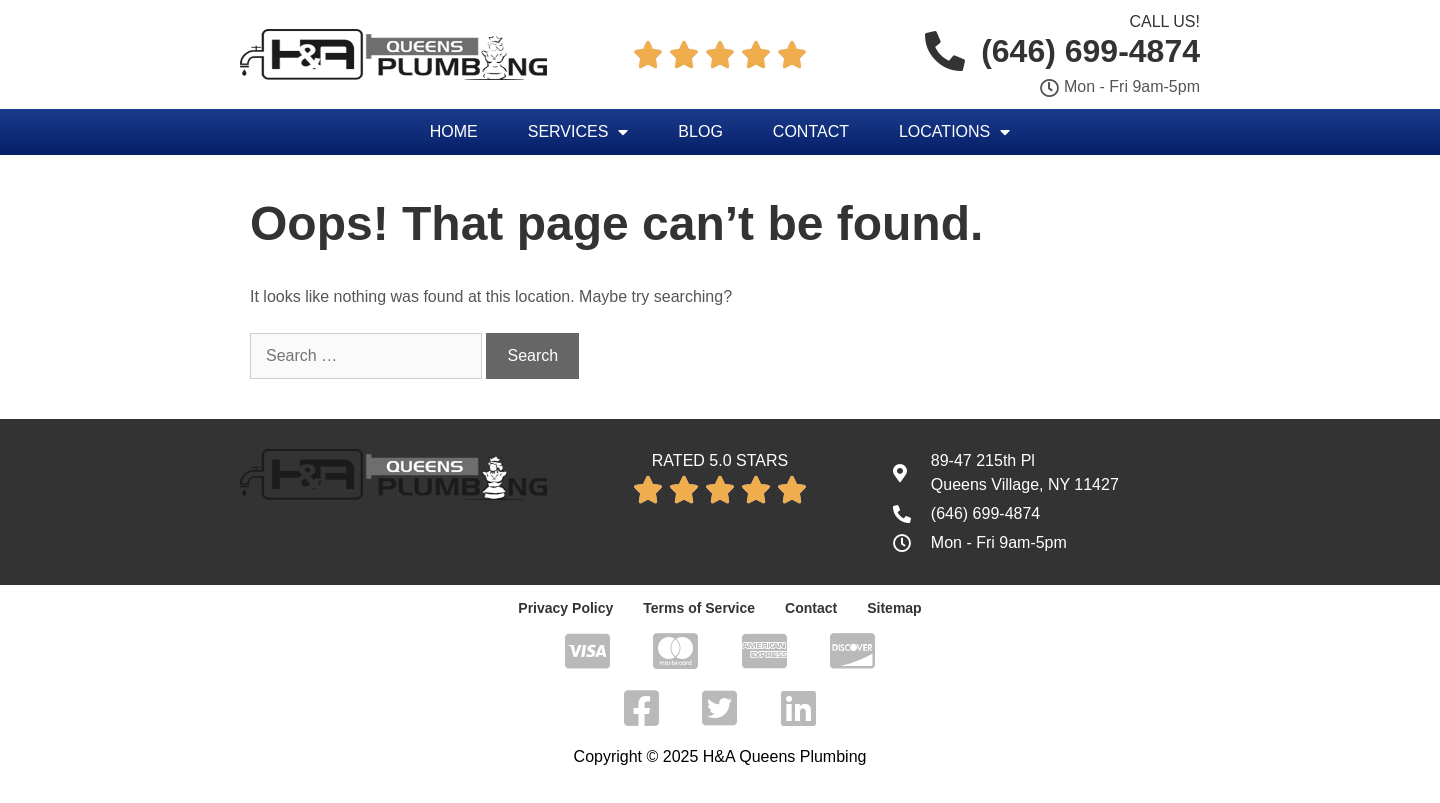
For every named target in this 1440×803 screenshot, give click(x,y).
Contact (811, 131)
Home (454, 131)
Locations (954, 132)
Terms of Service (699, 608)
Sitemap (894, 608)
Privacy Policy (565, 608)
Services (578, 132)
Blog (700, 131)
